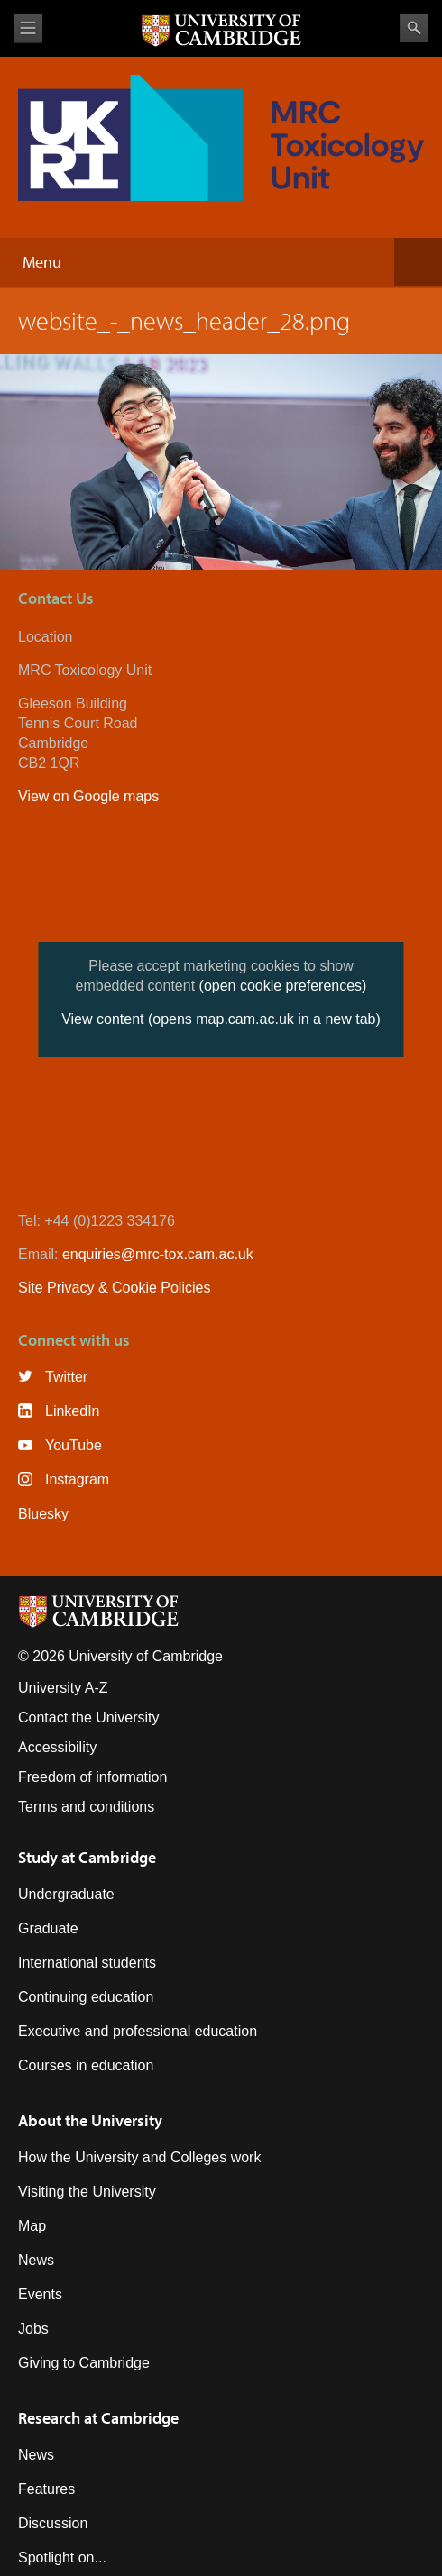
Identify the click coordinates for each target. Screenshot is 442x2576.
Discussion (52, 2523)
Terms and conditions (86, 1806)
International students (87, 1962)
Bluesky (43, 1513)
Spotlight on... (62, 2557)
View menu (28, 28)
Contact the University (89, 1717)
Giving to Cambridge (84, 2362)
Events (40, 2294)
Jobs (33, 2328)
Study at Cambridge (87, 1857)
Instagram (77, 1479)
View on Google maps (88, 796)
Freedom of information (92, 1777)
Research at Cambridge (98, 2417)
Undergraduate (66, 1894)
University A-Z (63, 1687)
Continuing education (85, 1997)
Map (32, 2225)
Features (46, 2489)
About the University (90, 2120)
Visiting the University (87, 2191)
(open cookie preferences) (283, 985)
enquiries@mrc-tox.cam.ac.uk (157, 1254)
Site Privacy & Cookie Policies (114, 1287)
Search (414, 28)
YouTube (73, 1445)
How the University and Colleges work (139, 2157)
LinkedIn (72, 1411)
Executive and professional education (137, 2031)
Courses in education (85, 2065)
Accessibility (57, 1747)
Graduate (48, 1928)
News (36, 2260)
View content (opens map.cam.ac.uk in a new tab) (221, 1019)
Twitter (66, 1376)
